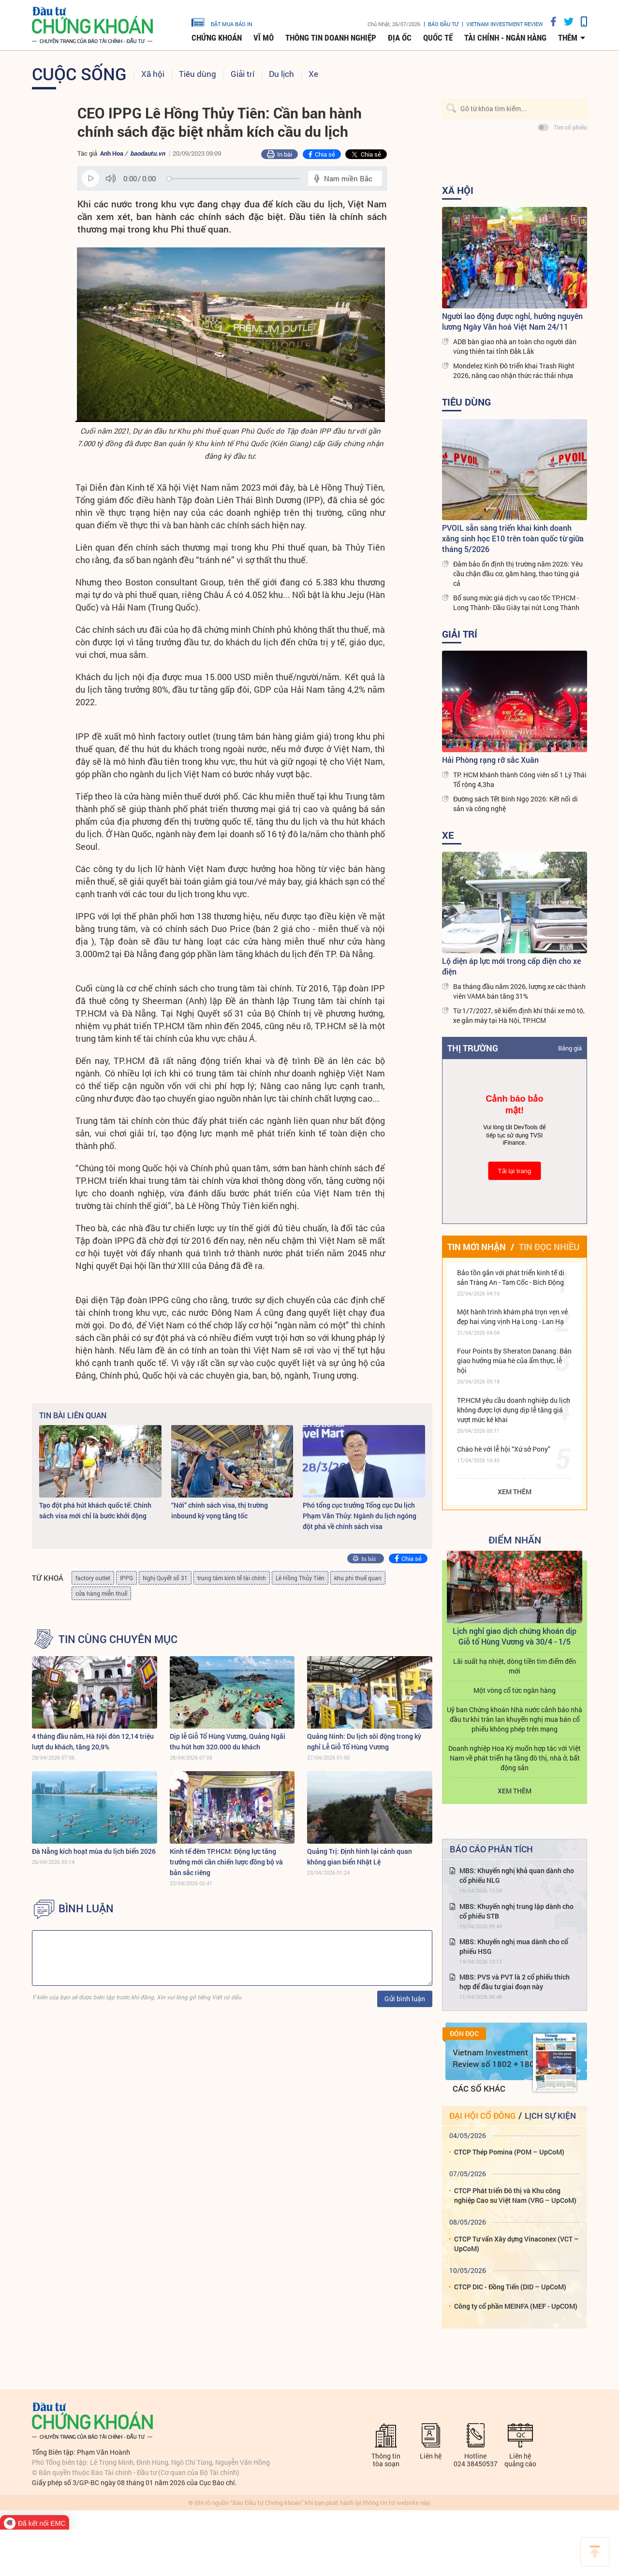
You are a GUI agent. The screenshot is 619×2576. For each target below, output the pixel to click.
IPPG (126, 1578)
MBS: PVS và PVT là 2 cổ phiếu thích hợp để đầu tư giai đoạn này (514, 1981)
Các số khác (479, 2088)
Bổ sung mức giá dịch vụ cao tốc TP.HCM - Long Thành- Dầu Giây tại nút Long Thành (516, 602)
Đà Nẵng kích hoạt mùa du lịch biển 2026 (94, 1851)
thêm (567, 38)
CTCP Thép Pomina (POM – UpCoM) (509, 2151)
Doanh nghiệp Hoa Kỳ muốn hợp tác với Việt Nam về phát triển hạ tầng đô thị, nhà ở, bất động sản (514, 1758)
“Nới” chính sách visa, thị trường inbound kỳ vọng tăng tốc (219, 1510)
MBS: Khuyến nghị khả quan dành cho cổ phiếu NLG (516, 1875)
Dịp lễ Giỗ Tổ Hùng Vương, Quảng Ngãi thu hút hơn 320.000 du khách (227, 1741)
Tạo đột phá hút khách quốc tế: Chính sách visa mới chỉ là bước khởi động (95, 1510)
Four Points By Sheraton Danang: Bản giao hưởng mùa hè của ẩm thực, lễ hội (514, 1360)
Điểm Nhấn (514, 1539)
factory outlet (92, 1578)
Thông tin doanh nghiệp (330, 38)
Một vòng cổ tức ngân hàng (514, 1690)
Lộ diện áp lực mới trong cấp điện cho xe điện (511, 966)
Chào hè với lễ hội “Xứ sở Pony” (503, 1449)
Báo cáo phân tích (491, 1849)
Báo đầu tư (443, 24)
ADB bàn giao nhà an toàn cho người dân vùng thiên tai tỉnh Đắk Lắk (514, 346)
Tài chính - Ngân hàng (505, 38)
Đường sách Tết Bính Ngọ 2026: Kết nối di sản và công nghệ (515, 803)
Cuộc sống (79, 73)
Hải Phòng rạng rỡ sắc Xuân (490, 760)
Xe (313, 73)
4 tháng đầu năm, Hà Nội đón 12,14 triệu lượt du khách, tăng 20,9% (93, 1741)
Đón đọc (464, 2034)
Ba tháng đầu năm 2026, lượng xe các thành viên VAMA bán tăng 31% (519, 991)
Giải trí (242, 73)
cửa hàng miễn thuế (101, 1593)
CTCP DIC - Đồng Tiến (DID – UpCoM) (510, 2286)
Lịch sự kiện (550, 2115)
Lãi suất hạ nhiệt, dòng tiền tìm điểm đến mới (514, 1666)
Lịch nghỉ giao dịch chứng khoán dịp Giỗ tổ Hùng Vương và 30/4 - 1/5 (514, 1636)
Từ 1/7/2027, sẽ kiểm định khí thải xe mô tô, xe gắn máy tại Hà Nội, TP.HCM (519, 1015)
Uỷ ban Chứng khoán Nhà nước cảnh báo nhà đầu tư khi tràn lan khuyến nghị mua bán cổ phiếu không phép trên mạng (514, 1719)
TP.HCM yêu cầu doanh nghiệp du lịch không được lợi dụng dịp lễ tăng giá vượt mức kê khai (513, 1410)
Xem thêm (514, 1491)
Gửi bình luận (404, 1998)
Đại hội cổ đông (482, 2115)
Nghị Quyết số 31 (165, 1578)
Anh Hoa (111, 153)
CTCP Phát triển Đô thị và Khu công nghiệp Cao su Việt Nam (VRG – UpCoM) (515, 2195)
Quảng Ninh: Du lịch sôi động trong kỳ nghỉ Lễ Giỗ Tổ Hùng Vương (364, 1741)
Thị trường (472, 1048)
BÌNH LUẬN (86, 1908)
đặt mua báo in (222, 21)
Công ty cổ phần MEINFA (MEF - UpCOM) (515, 2306)
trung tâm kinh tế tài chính (231, 1578)
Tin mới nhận (476, 1246)
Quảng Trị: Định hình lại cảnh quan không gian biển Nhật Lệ (359, 1856)
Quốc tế (438, 38)
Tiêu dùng (197, 73)
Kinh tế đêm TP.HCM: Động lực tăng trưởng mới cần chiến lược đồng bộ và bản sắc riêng (226, 1862)
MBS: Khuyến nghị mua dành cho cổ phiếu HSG (513, 1946)
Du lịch (281, 73)
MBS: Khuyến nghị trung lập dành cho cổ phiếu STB (516, 1911)
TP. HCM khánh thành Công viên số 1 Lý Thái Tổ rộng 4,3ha (520, 779)
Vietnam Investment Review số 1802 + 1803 (496, 2058)
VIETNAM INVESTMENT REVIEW (504, 24)
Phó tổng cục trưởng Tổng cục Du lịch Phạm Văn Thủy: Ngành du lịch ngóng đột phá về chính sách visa (359, 1515)
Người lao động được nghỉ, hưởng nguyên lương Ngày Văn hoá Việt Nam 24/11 (512, 321)
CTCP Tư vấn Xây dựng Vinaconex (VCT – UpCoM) (516, 2243)
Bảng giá (570, 1048)
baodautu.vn (147, 153)
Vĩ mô (263, 38)
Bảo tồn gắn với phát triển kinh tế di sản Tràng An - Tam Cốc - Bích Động (510, 1277)
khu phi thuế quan (358, 1578)
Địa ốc (400, 38)
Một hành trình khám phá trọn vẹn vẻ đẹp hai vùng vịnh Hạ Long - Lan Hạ (512, 1316)
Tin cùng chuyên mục (118, 1639)
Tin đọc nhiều (549, 1246)
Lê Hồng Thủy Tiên (300, 1578)
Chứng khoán (217, 38)
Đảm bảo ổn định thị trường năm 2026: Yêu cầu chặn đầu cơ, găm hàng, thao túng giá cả (518, 573)
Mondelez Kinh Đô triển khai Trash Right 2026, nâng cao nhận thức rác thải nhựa (514, 370)
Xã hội (152, 73)
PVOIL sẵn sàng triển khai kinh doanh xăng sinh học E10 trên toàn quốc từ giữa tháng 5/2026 (513, 538)
